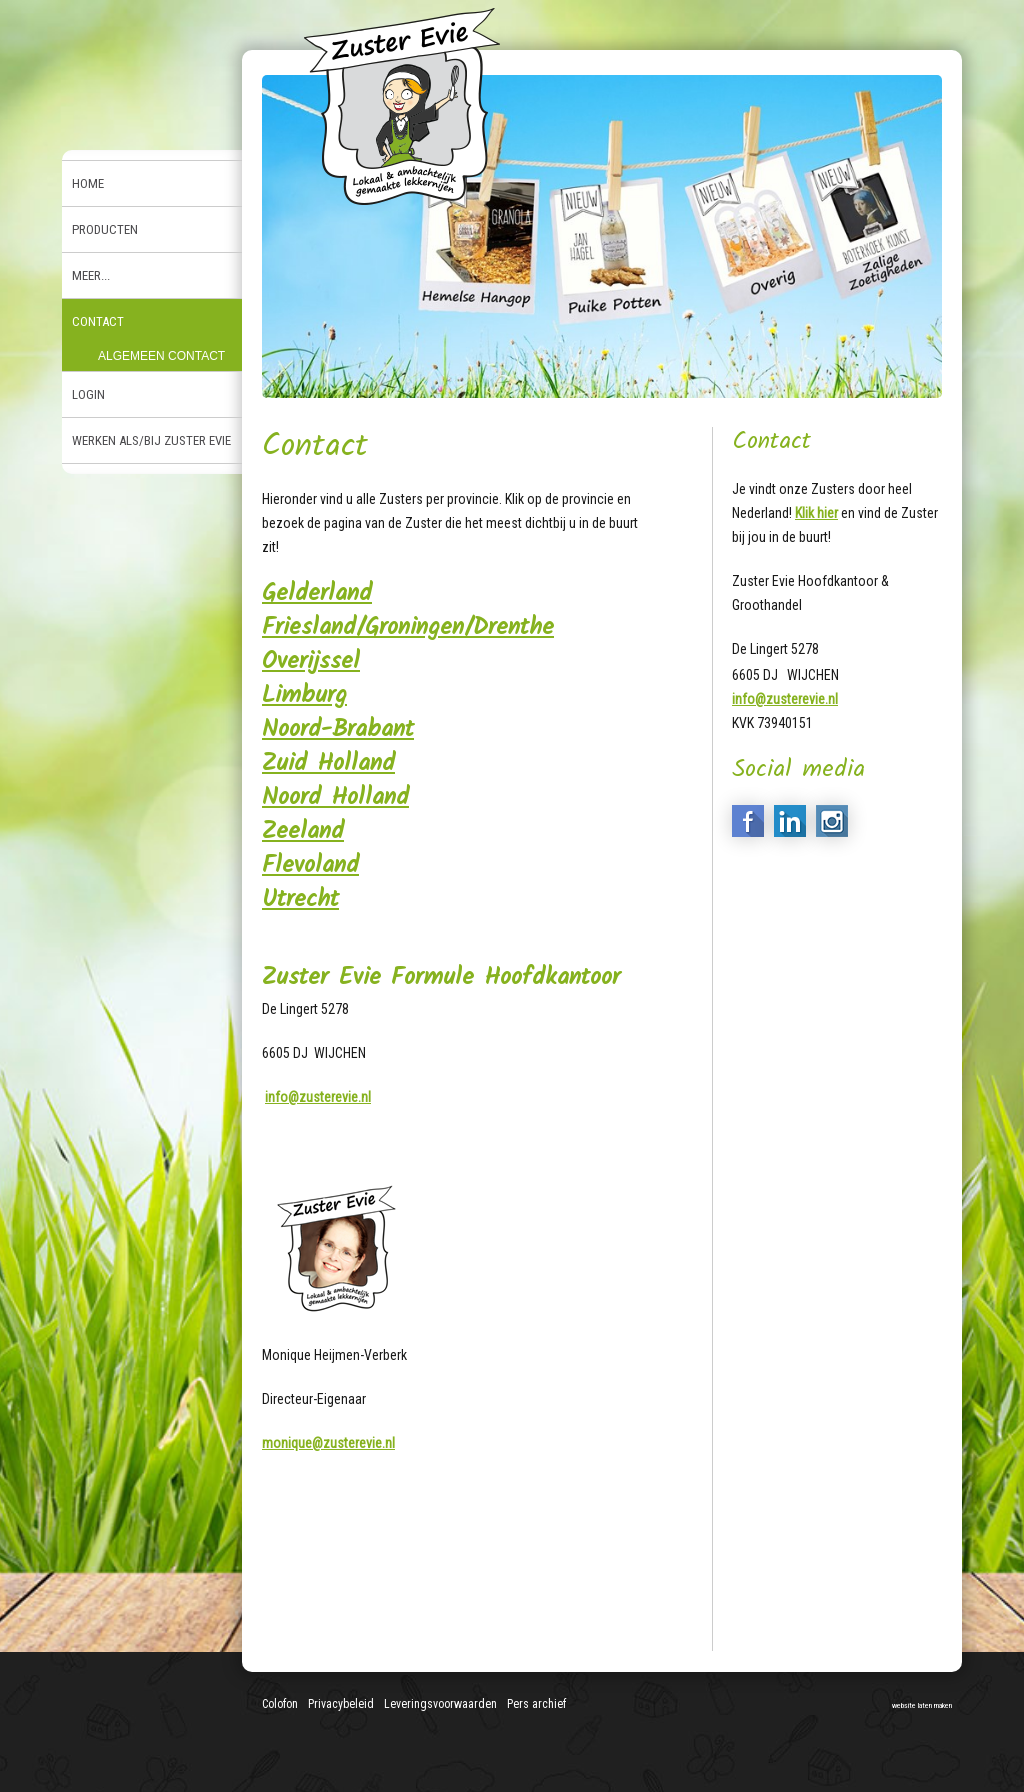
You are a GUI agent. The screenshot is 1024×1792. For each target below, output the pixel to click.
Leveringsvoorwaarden (440, 1704)
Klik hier (816, 513)
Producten (105, 229)
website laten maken (922, 1705)
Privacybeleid (341, 1704)
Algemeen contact (161, 356)
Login (88, 394)
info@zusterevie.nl (318, 1097)
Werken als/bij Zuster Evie (151, 440)
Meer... (91, 275)
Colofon (280, 1704)
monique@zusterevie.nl (328, 1443)
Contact (98, 321)
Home (88, 183)
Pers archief (536, 1704)
